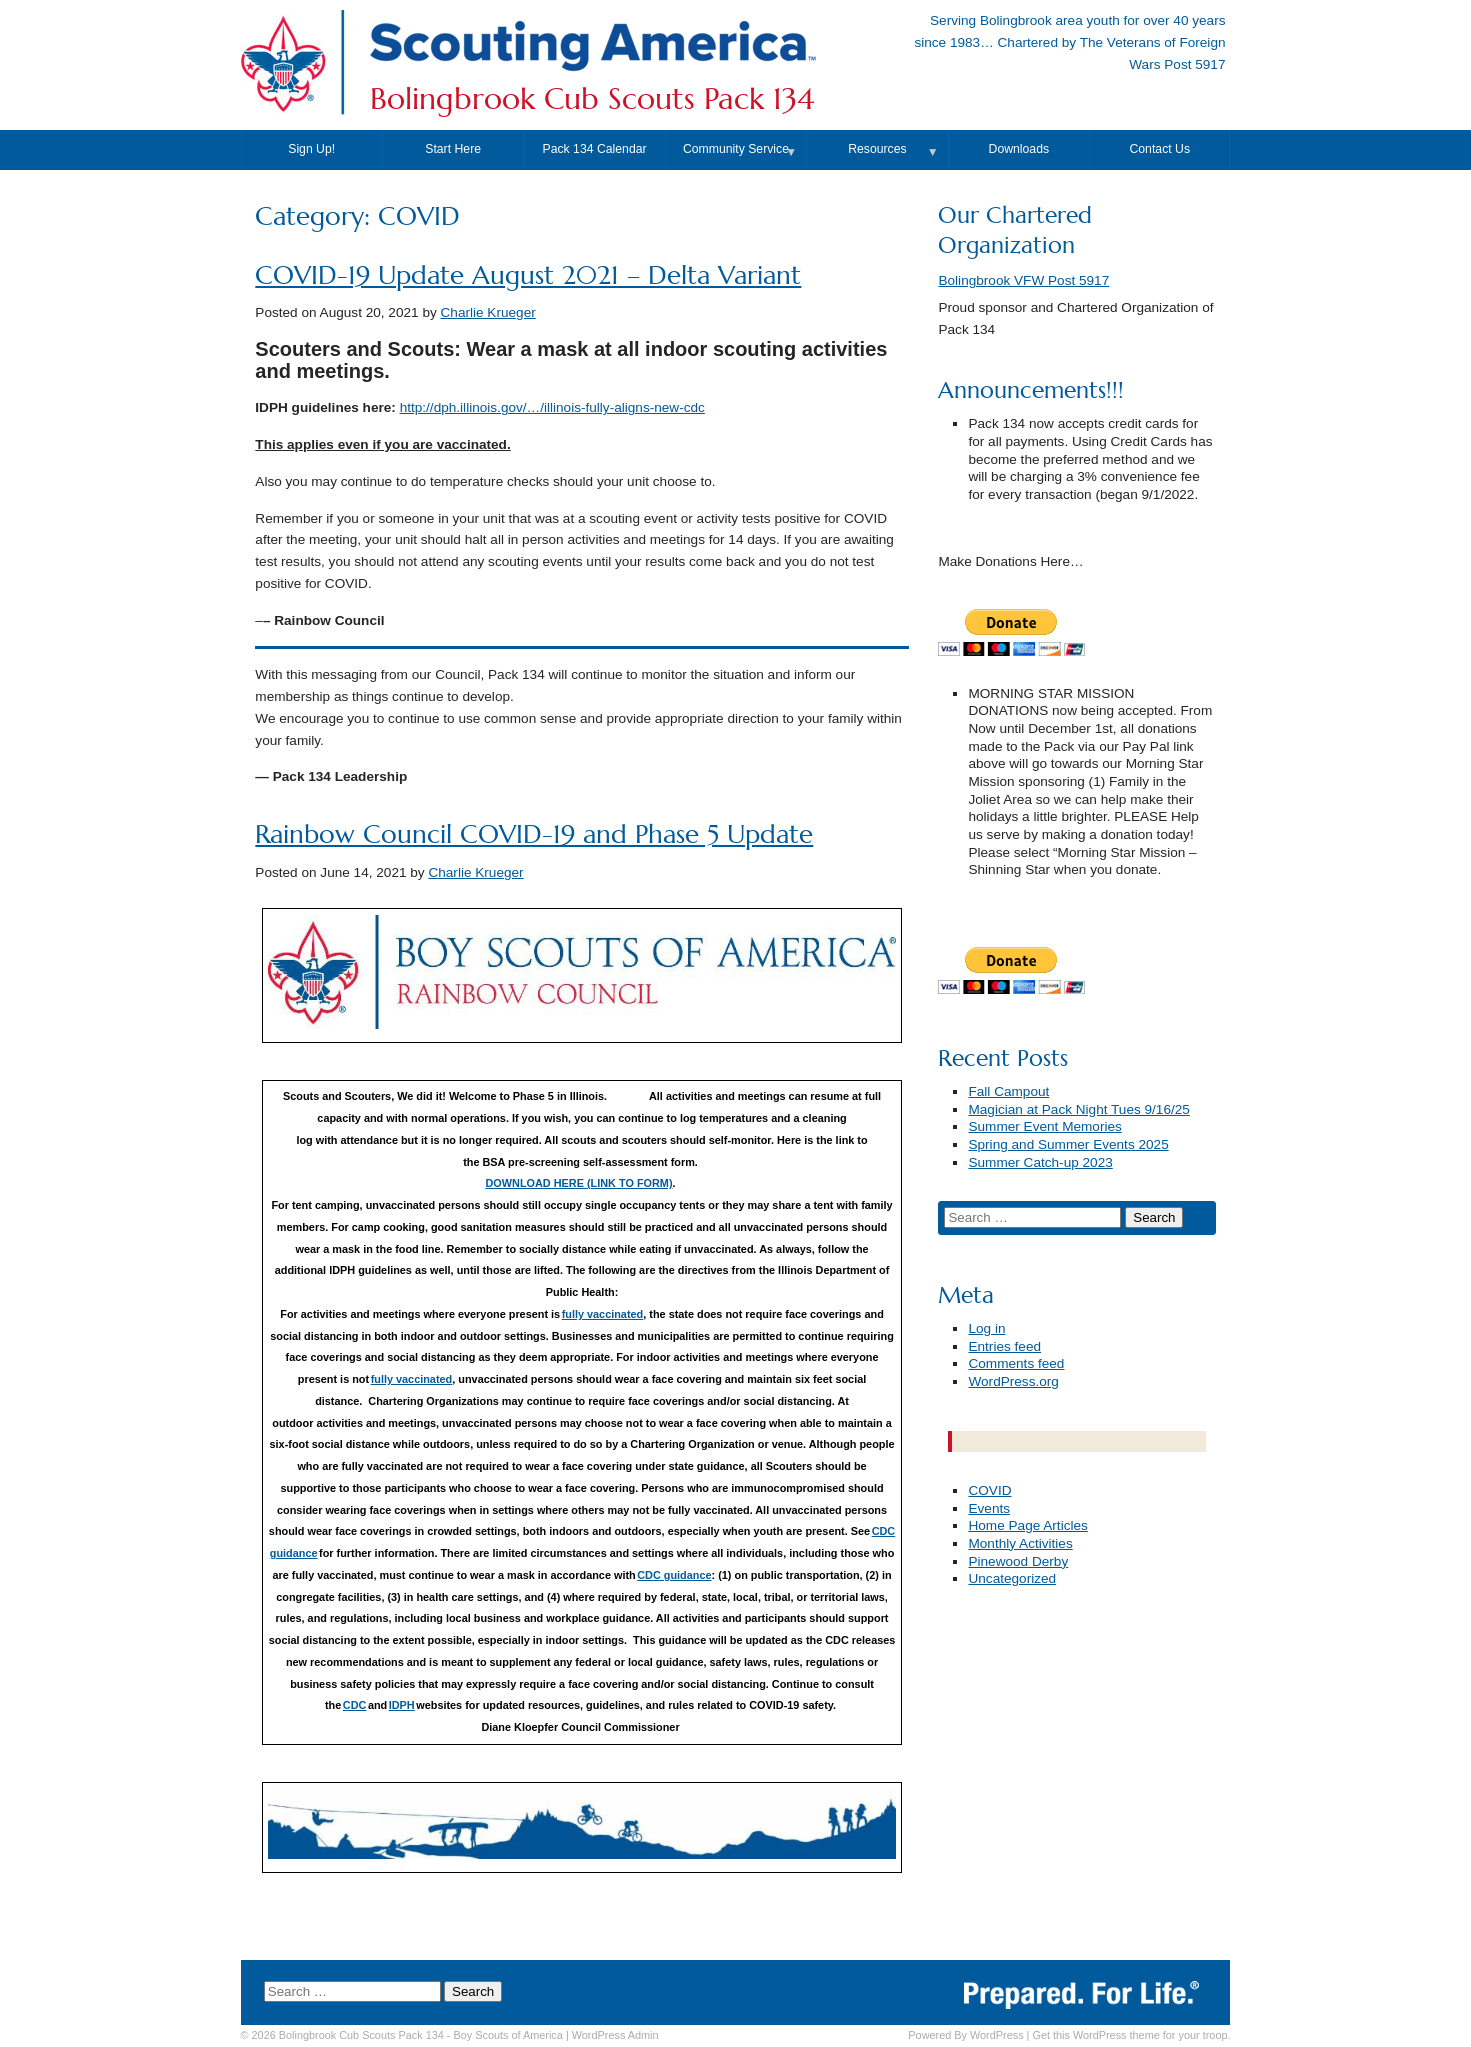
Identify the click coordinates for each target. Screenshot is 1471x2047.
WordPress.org (1013, 1381)
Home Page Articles (1027, 1525)
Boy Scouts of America (507, 2035)
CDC (355, 1705)
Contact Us (1159, 149)
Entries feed (1004, 1346)
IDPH (402, 1705)
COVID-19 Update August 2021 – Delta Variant (528, 275)
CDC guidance (674, 1575)
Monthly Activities (1020, 1543)
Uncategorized (1012, 1578)
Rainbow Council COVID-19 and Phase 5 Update (534, 834)
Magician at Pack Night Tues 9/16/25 (1078, 1109)
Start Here (453, 149)
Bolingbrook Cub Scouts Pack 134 (592, 99)
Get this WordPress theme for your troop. (1131, 2035)
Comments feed (1016, 1363)
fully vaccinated (603, 1314)
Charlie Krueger (488, 312)
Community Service (736, 149)
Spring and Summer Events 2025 (1068, 1144)
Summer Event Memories (1044, 1126)
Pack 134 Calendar (595, 149)
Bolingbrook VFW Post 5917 (1023, 280)
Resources (877, 149)
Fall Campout (1008, 1091)
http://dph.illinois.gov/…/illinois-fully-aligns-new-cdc (552, 407)
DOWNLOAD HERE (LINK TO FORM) (578, 1183)
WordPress (997, 2035)
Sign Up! (311, 149)
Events (989, 1508)
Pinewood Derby (1018, 1561)
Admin (615, 2035)
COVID (989, 1490)
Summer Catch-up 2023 (1040, 1162)
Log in (986, 1328)
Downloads (1019, 149)
